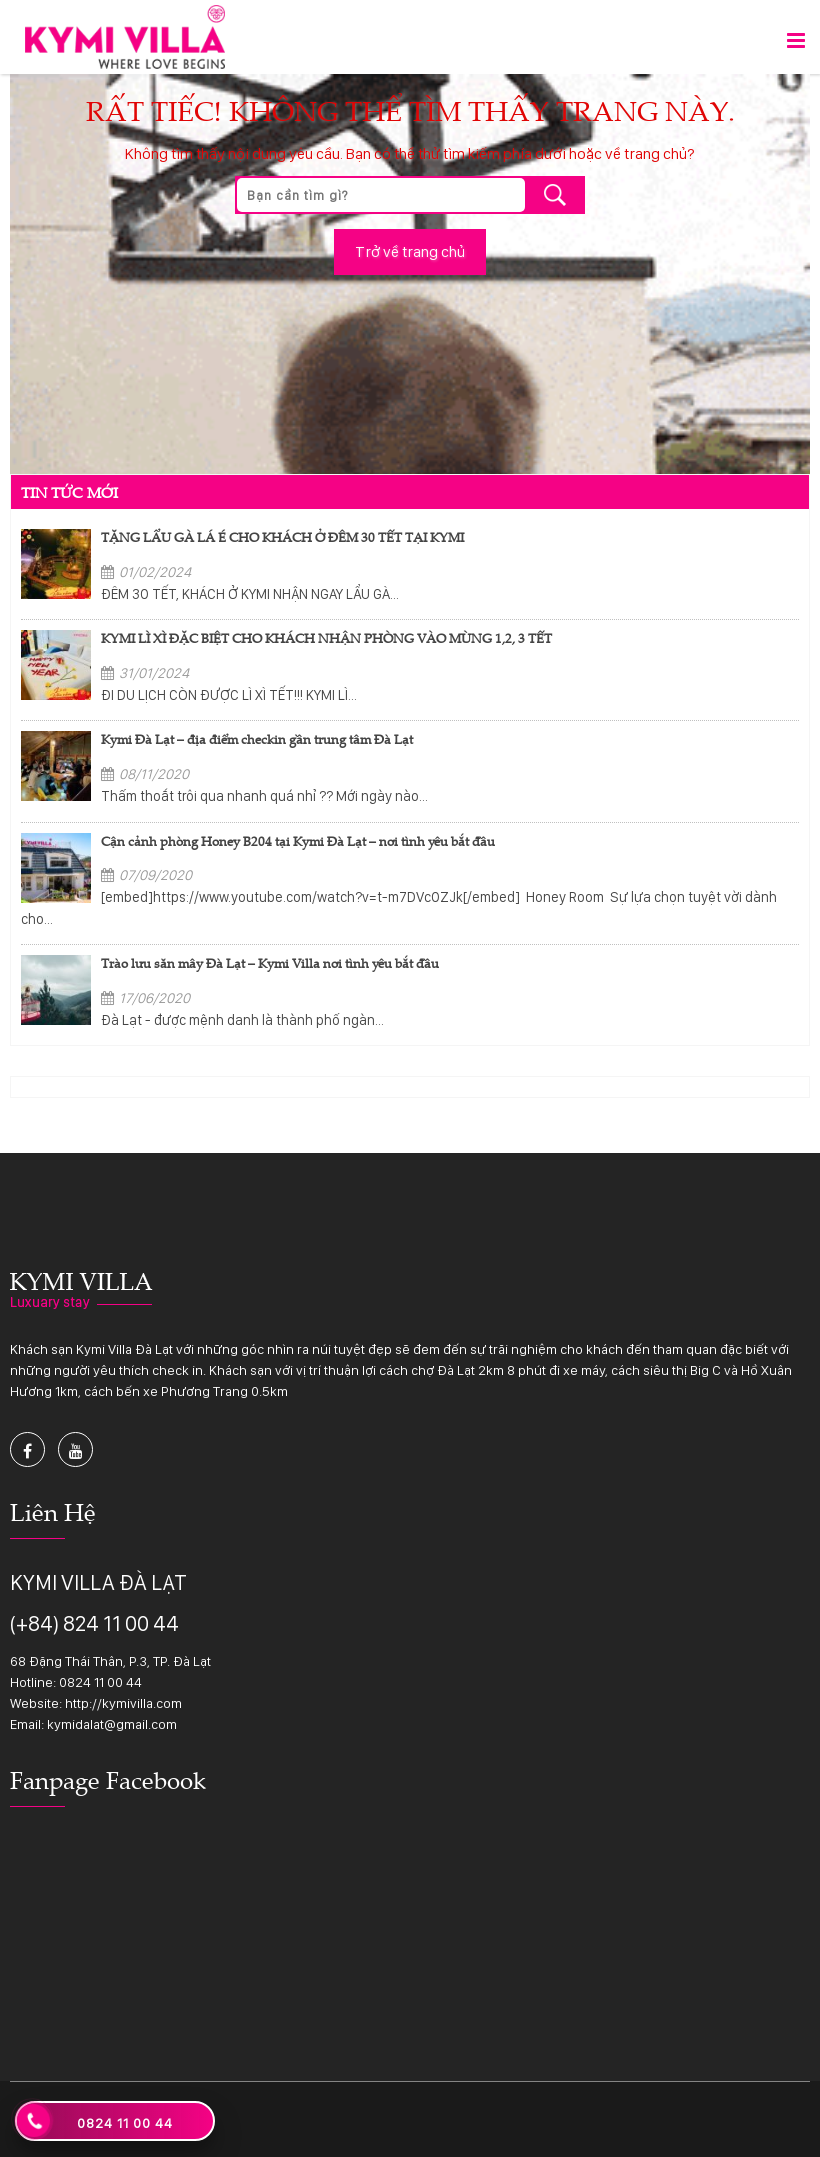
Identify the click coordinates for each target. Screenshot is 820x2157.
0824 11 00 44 (100, 1682)
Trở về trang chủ (410, 251)
